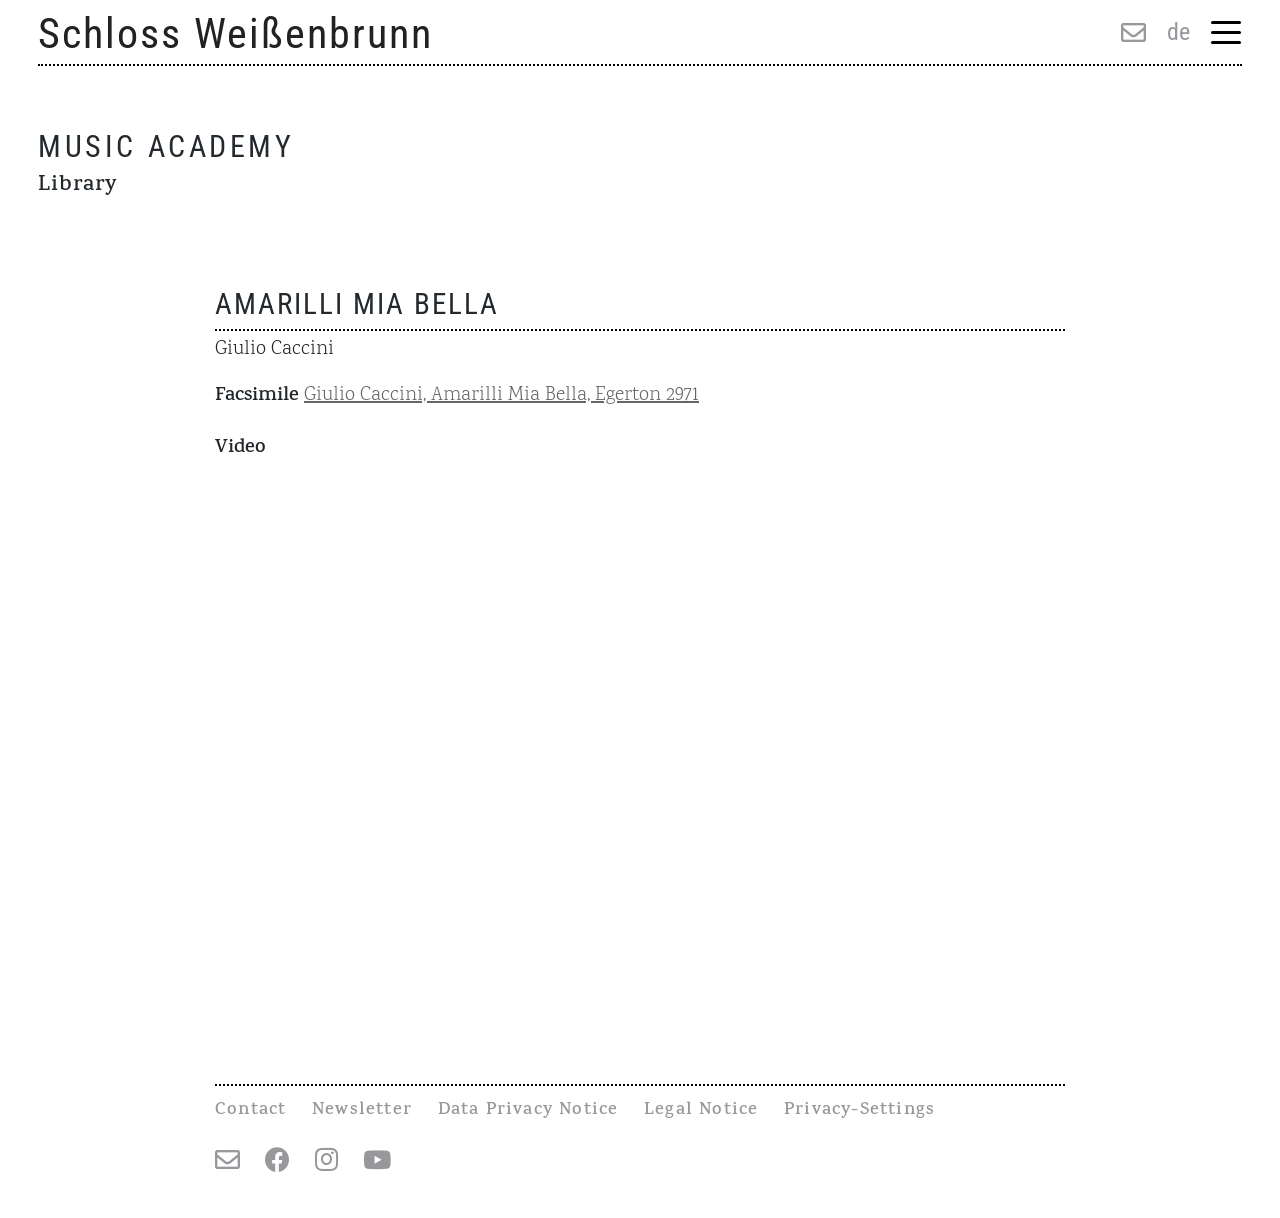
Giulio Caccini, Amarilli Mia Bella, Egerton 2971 (501, 395)
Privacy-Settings (859, 1111)
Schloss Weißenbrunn (235, 33)
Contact (250, 1111)
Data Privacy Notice (528, 1111)
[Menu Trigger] (1225, 34)
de (1178, 32)
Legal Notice (701, 1111)
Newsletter (362, 1111)
